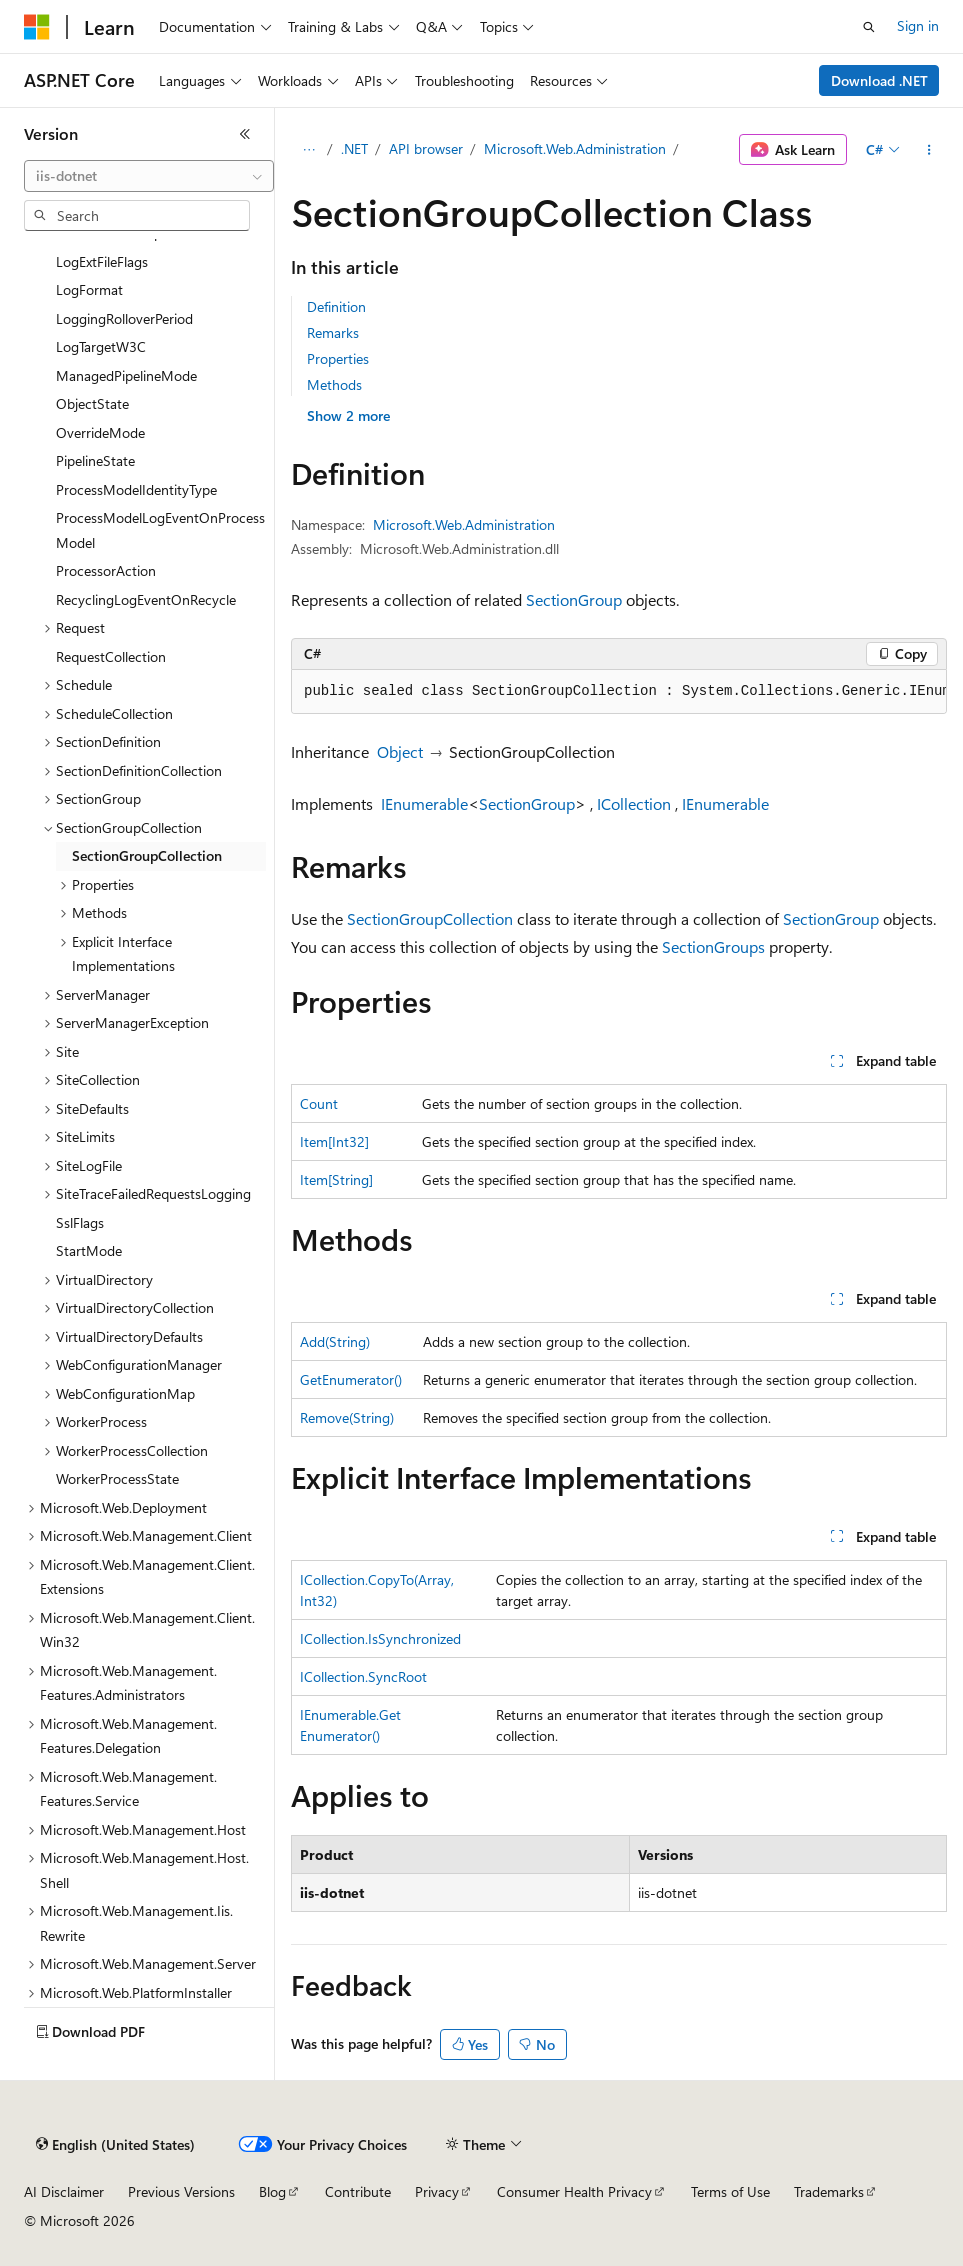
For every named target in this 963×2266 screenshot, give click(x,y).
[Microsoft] (37, 27)
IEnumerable (424, 803)
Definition (336, 306)
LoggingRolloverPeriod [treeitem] (124, 318)
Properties (338, 358)
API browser (426, 148)
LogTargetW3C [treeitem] (101, 346)
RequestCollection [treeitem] (111, 656)
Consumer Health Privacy (574, 2191)
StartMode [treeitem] (89, 1250)
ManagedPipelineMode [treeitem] (126, 375)
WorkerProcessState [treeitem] (117, 1478)
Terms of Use (730, 2191)
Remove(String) (347, 1417)
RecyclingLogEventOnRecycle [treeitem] (146, 599)
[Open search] (869, 27)
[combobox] (149, 176)
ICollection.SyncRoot (363, 1676)
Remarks (333, 332)
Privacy (437, 2191)
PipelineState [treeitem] (95, 460)
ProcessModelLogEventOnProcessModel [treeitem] (160, 530)
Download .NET (879, 80)
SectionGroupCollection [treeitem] (147, 855)
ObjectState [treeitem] (92, 403)
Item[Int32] (334, 1141)
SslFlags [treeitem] (80, 1222)
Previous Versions (181, 2191)
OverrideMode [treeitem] (100, 432)
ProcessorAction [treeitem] (106, 570)
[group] (619, 692)
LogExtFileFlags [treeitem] (102, 261)
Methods (334, 384)
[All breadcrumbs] (308, 150)
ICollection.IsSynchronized (380, 1638)
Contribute (358, 2191)
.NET (354, 148)
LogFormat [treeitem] (89, 289)
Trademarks (829, 2191)
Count (319, 1103)
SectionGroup (574, 599)
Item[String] (336, 1179)
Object (400, 751)
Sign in (918, 25)
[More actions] (929, 150)
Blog (272, 2191)
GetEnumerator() (351, 1379)
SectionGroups (713, 946)
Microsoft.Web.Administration (575, 148)
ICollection (634, 803)
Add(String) (335, 1341)
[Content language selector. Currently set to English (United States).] (115, 2145)
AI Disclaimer (64, 2191)
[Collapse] (245, 134)
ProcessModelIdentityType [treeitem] (136, 489)
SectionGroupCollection (430, 918)
